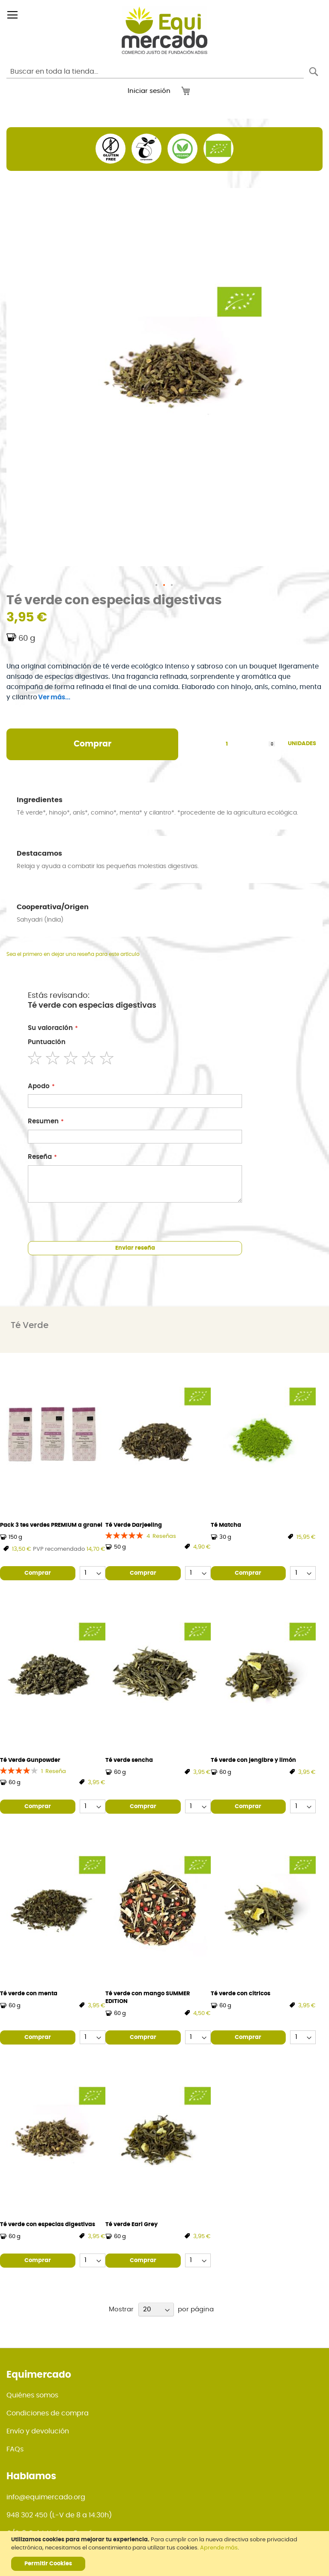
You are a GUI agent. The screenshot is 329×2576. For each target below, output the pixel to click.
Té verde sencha (129, 1760)
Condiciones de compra (47, 2413)
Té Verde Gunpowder (30, 1760)
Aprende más (219, 2548)
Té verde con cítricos (240, 1994)
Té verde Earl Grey (131, 2224)
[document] (165, 2553)
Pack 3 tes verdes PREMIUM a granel (51, 1525)
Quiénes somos (32, 2395)
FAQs (15, 2449)
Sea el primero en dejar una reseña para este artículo (73, 954)
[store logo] (164, 30)
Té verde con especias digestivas (47, 2224)
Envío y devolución (37, 2431)
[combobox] (155, 71)
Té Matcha (226, 1525)
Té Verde (29, 1325)
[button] (157, 585)
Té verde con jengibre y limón (253, 1760)
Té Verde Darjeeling (133, 1525)
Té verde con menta (28, 1994)
